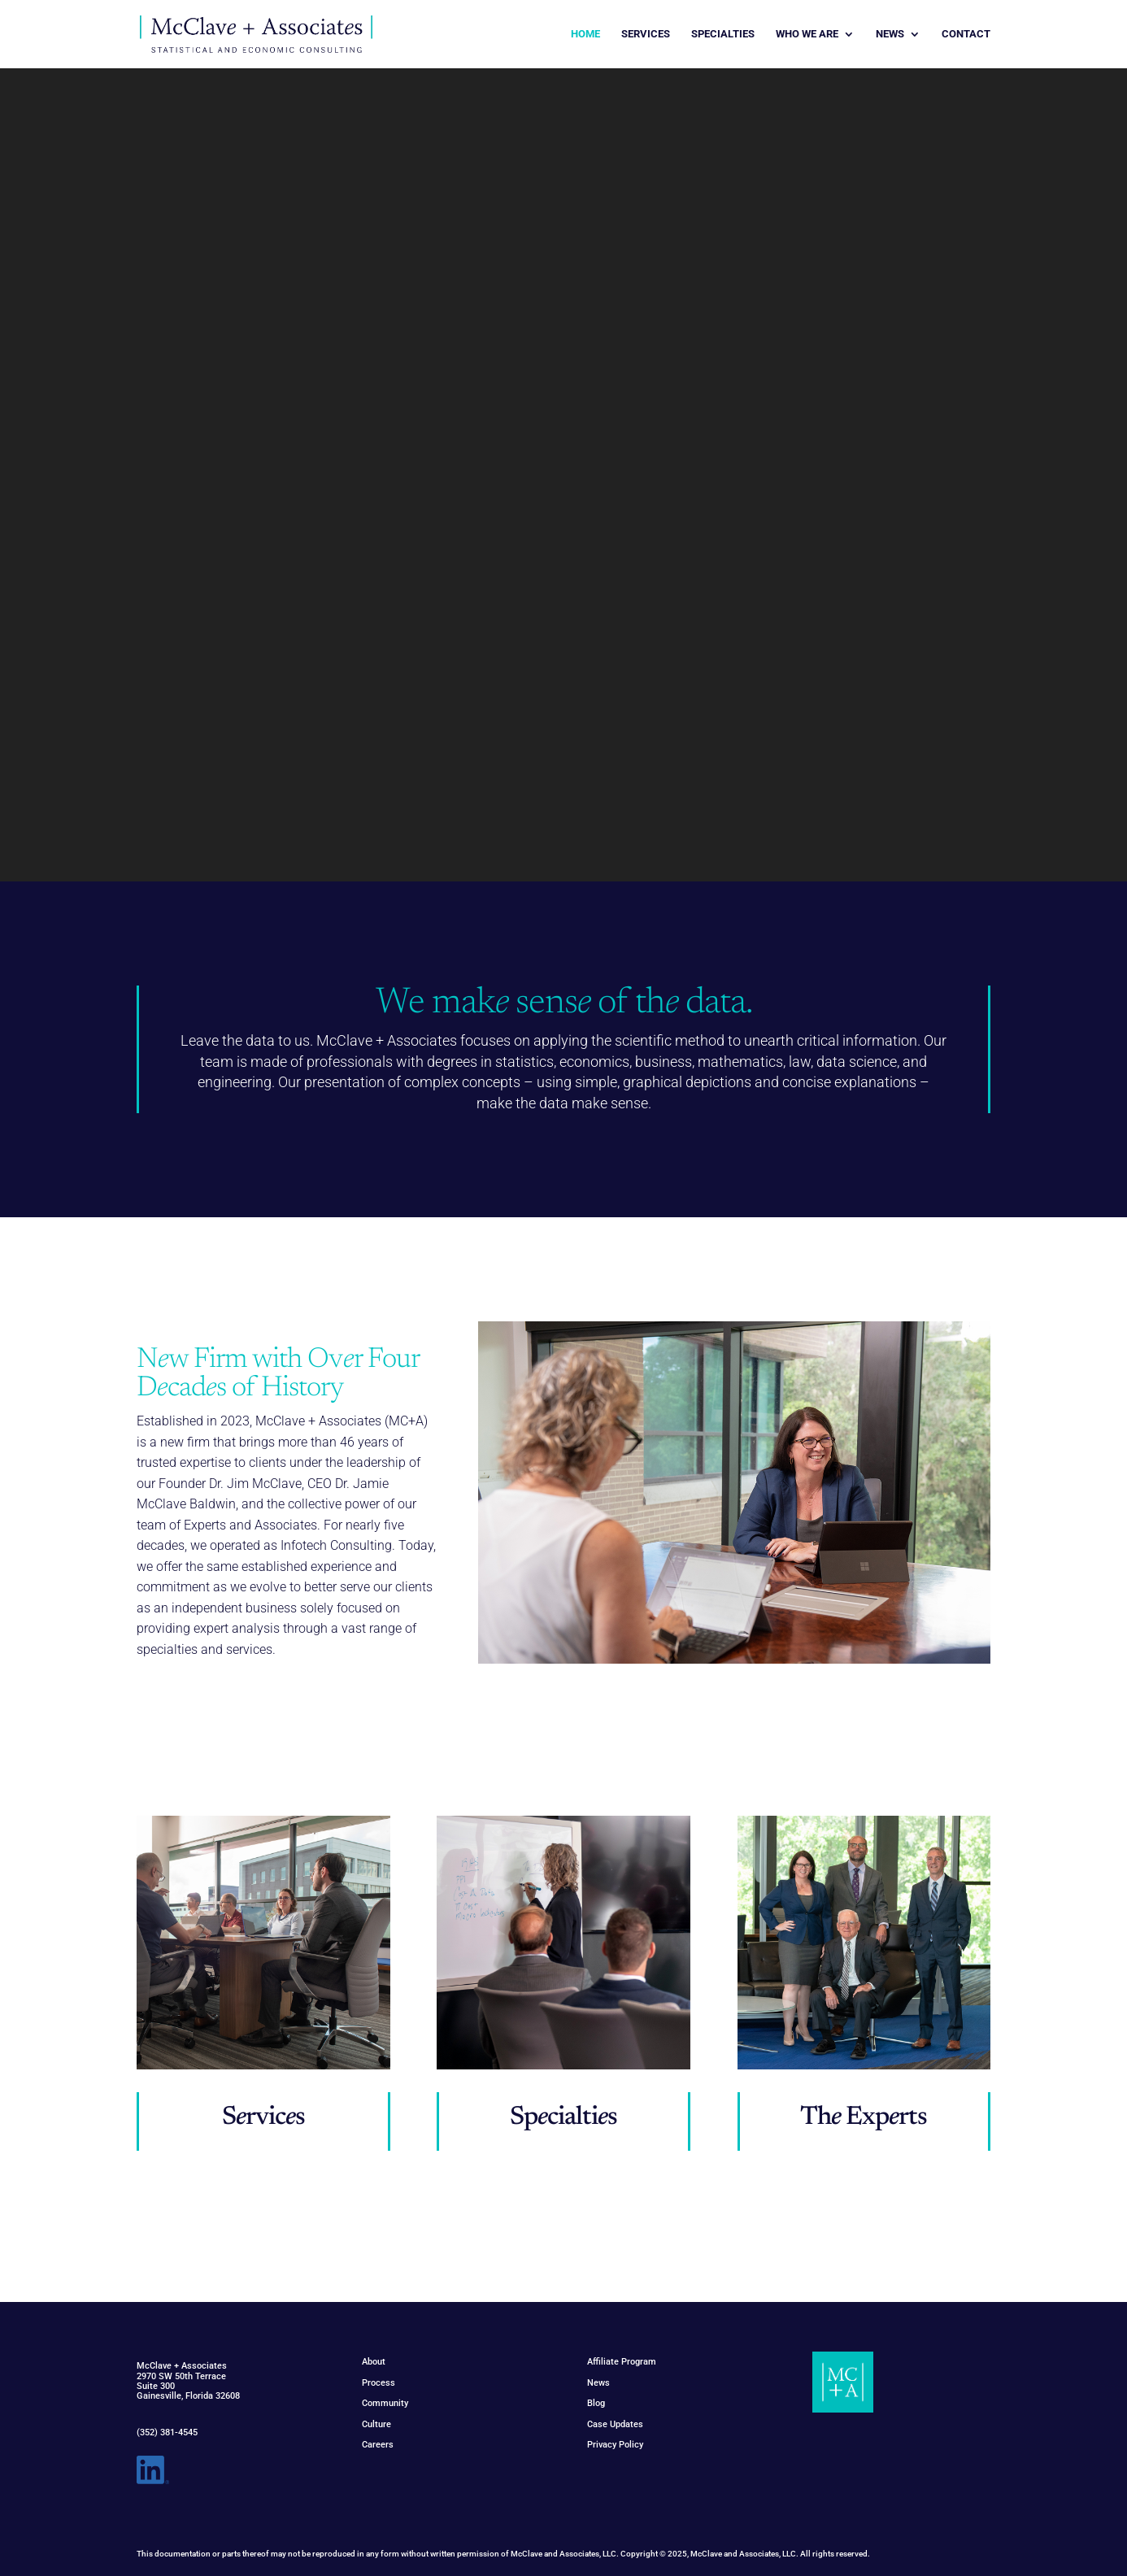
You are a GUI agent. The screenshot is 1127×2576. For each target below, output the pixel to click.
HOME (585, 34)
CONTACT (966, 34)
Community (385, 2403)
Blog (596, 2403)
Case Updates (615, 2424)
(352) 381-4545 (167, 2432)
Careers (378, 2444)
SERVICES (645, 34)
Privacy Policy (615, 2444)
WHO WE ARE (807, 34)
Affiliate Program (621, 2361)
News (598, 2383)
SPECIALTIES (723, 34)
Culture (376, 2424)
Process (378, 2383)
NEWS (890, 34)
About (373, 2361)
